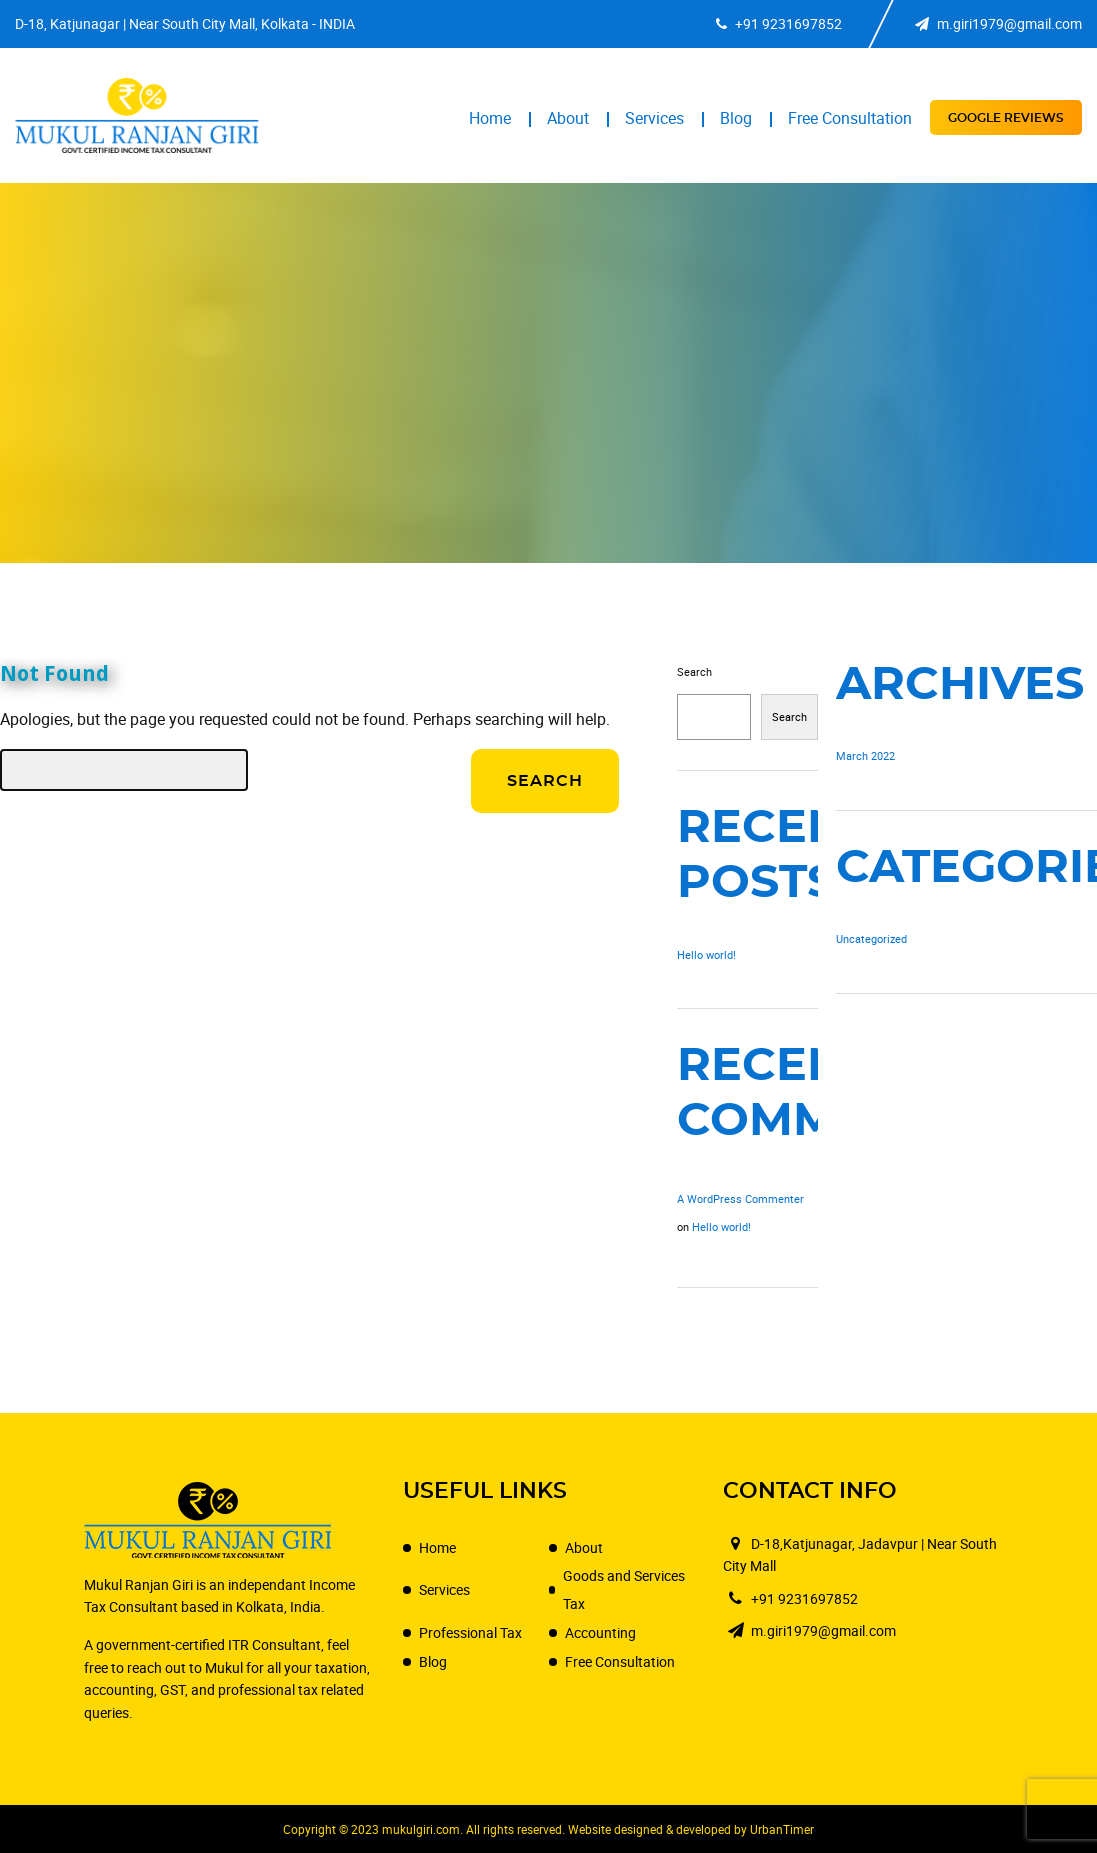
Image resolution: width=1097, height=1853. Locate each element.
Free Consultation (850, 118)
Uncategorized (871, 938)
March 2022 (865, 755)
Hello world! (706, 954)
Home (490, 118)
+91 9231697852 (779, 23)
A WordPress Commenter (740, 1198)
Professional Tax (470, 1632)
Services (654, 118)
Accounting (600, 1632)
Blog (736, 118)
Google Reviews (1006, 118)
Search (694, 671)
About (568, 118)
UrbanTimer (782, 1829)
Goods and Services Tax (624, 1589)
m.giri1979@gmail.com (998, 23)
